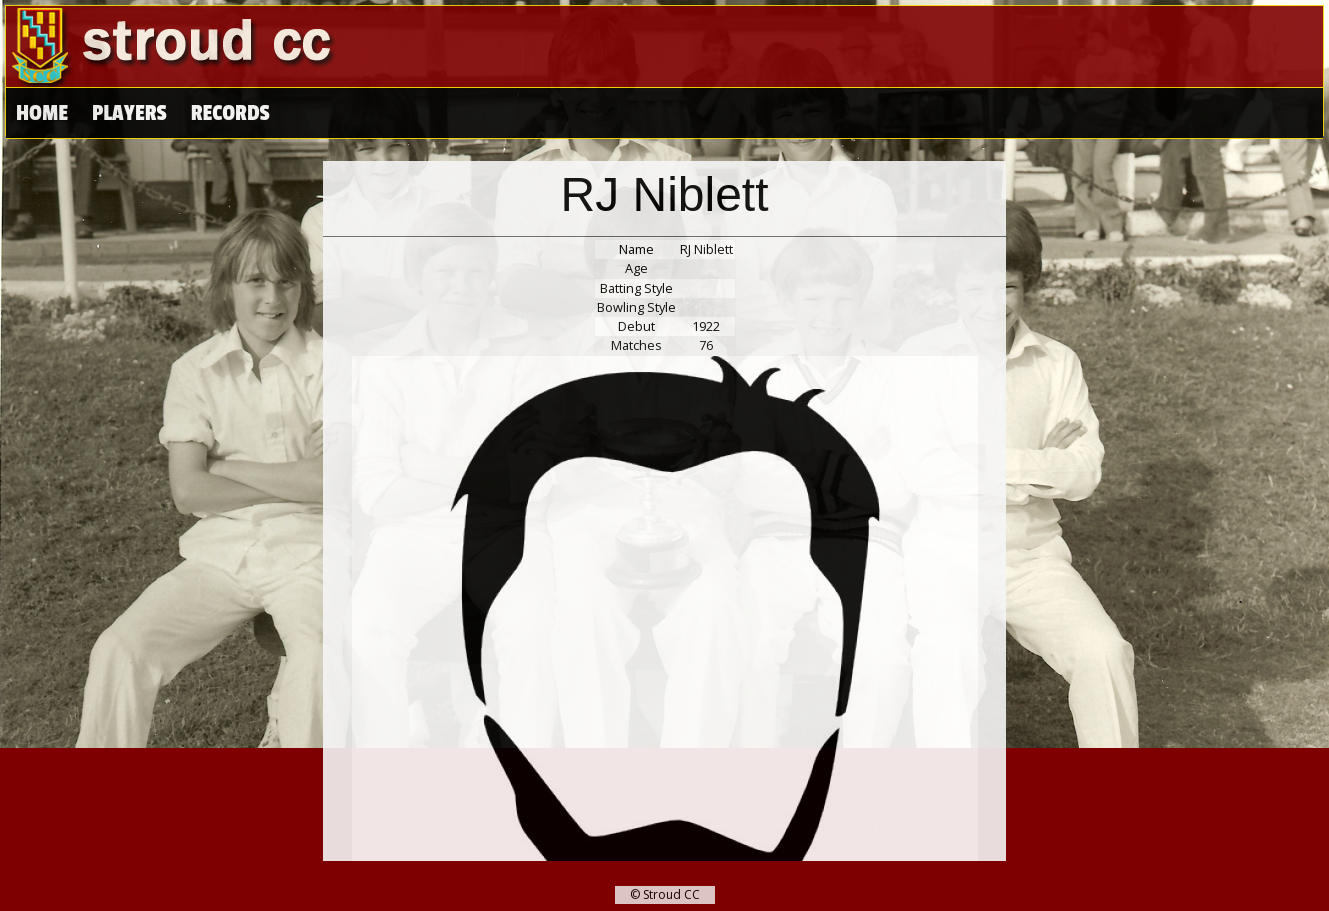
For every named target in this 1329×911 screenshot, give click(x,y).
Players (129, 114)
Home (42, 114)
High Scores (248, 114)
